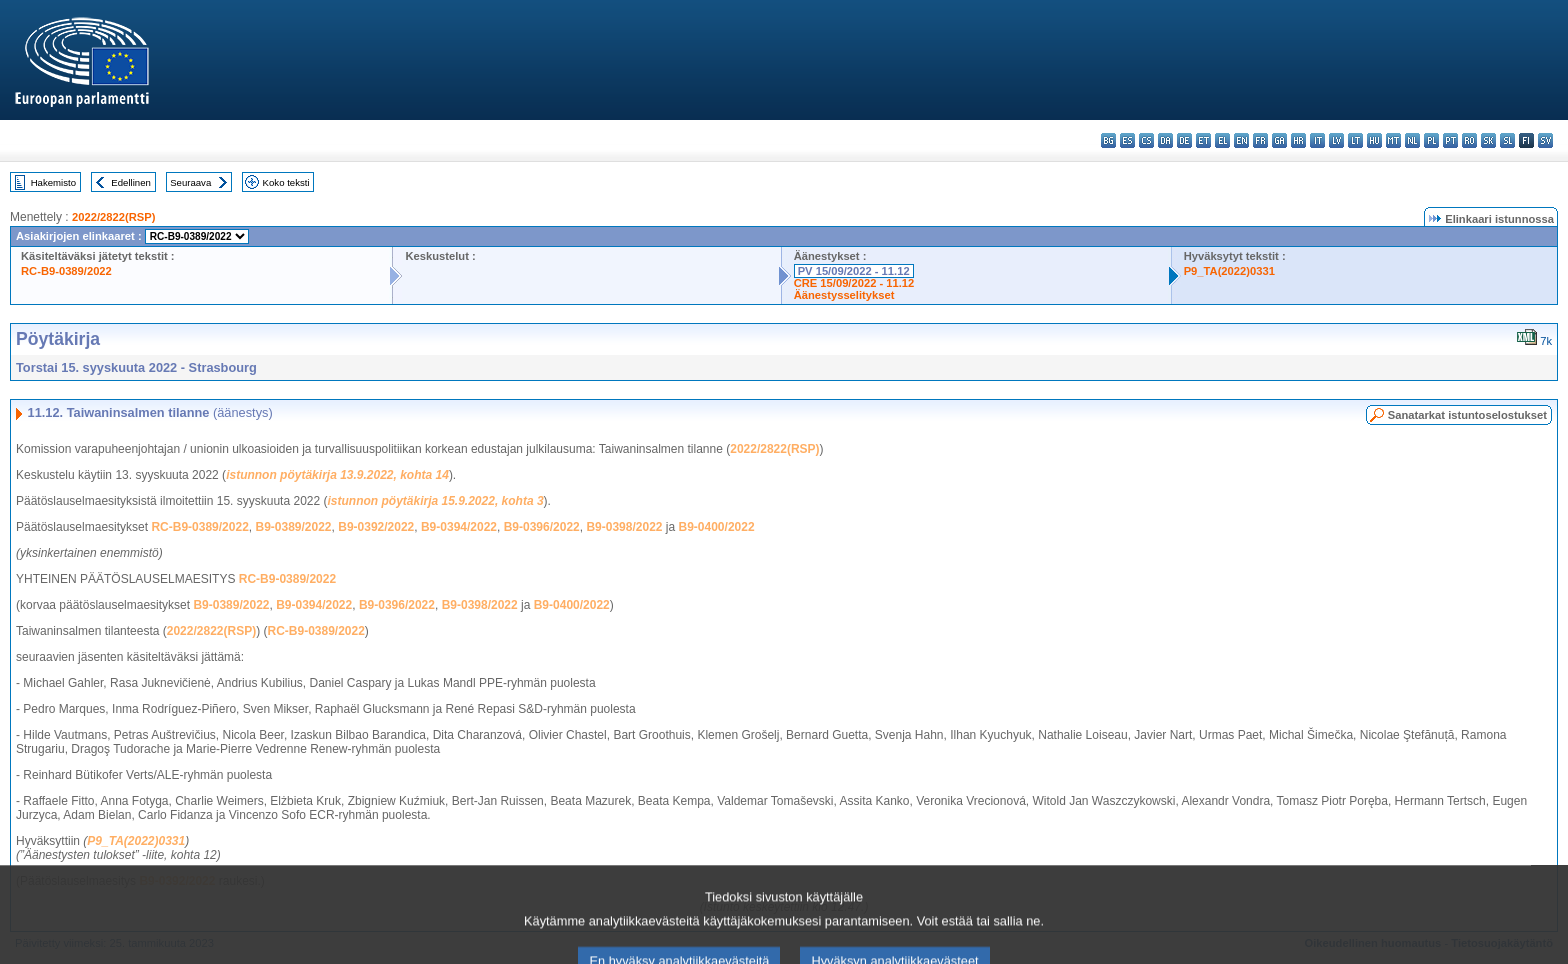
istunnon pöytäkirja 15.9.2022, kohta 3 (435, 501)
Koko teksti (286, 182)
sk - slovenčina (1488, 140)
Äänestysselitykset (844, 295)
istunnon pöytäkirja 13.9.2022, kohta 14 (337, 475)
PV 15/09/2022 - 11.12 (854, 271)
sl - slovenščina (1507, 140)
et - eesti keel (1203, 140)
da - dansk (1165, 140)
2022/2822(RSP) (113, 217)
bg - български (1108, 140)
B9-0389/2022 (293, 527)
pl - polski (1431, 140)
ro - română (1469, 140)
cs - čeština (1146, 140)
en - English (1241, 140)
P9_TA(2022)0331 (1229, 271)
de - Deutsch (1184, 140)
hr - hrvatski (1298, 140)
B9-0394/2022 (459, 527)
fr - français (1260, 140)
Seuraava (190, 182)
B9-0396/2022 (542, 527)
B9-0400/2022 (717, 527)
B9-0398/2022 (624, 527)
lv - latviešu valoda (1336, 140)
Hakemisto (53, 182)
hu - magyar (1374, 140)
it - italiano (1317, 140)
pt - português (1450, 140)
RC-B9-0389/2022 (66, 271)
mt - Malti (1393, 140)
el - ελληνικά (1222, 140)
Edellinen (130, 182)
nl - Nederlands (1412, 140)
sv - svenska (1545, 140)
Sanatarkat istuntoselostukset (1467, 415)
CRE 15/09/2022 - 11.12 (854, 283)
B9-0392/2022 (376, 527)
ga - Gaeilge (1279, 140)
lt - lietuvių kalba (1355, 140)
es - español (1127, 140)
